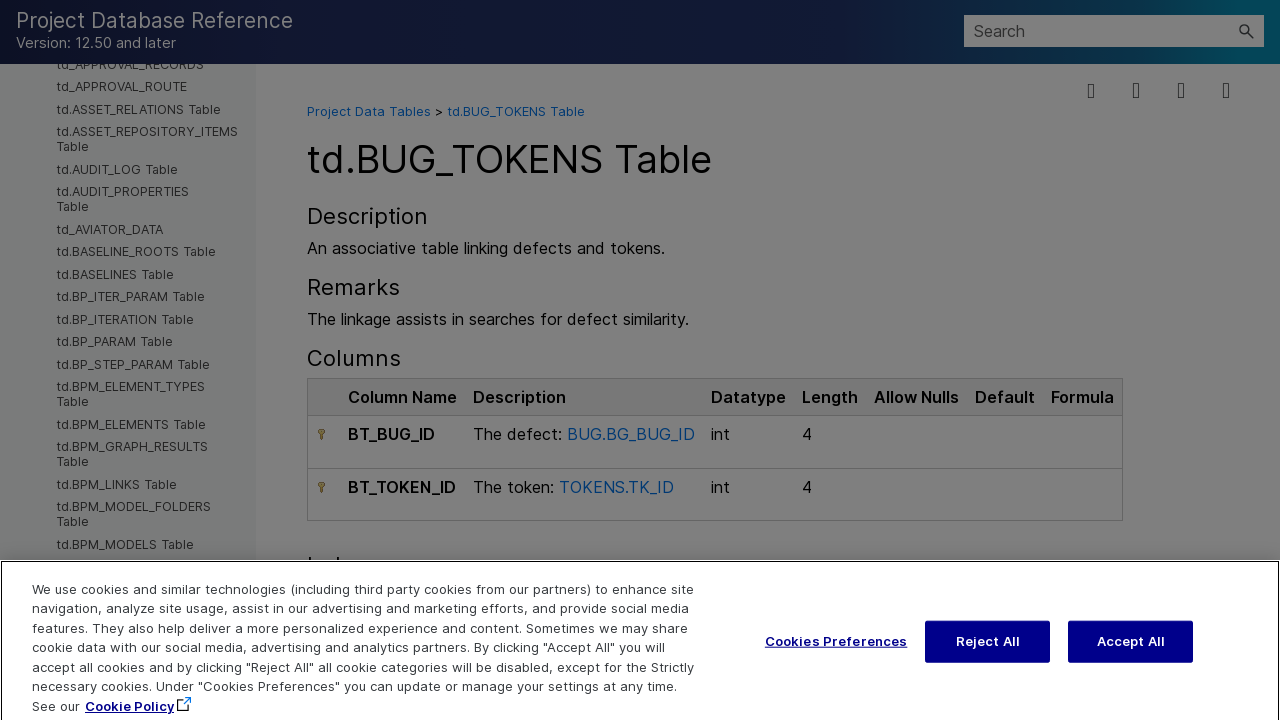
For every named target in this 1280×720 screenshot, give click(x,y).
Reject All (988, 653)
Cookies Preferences (836, 653)
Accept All (1131, 653)
